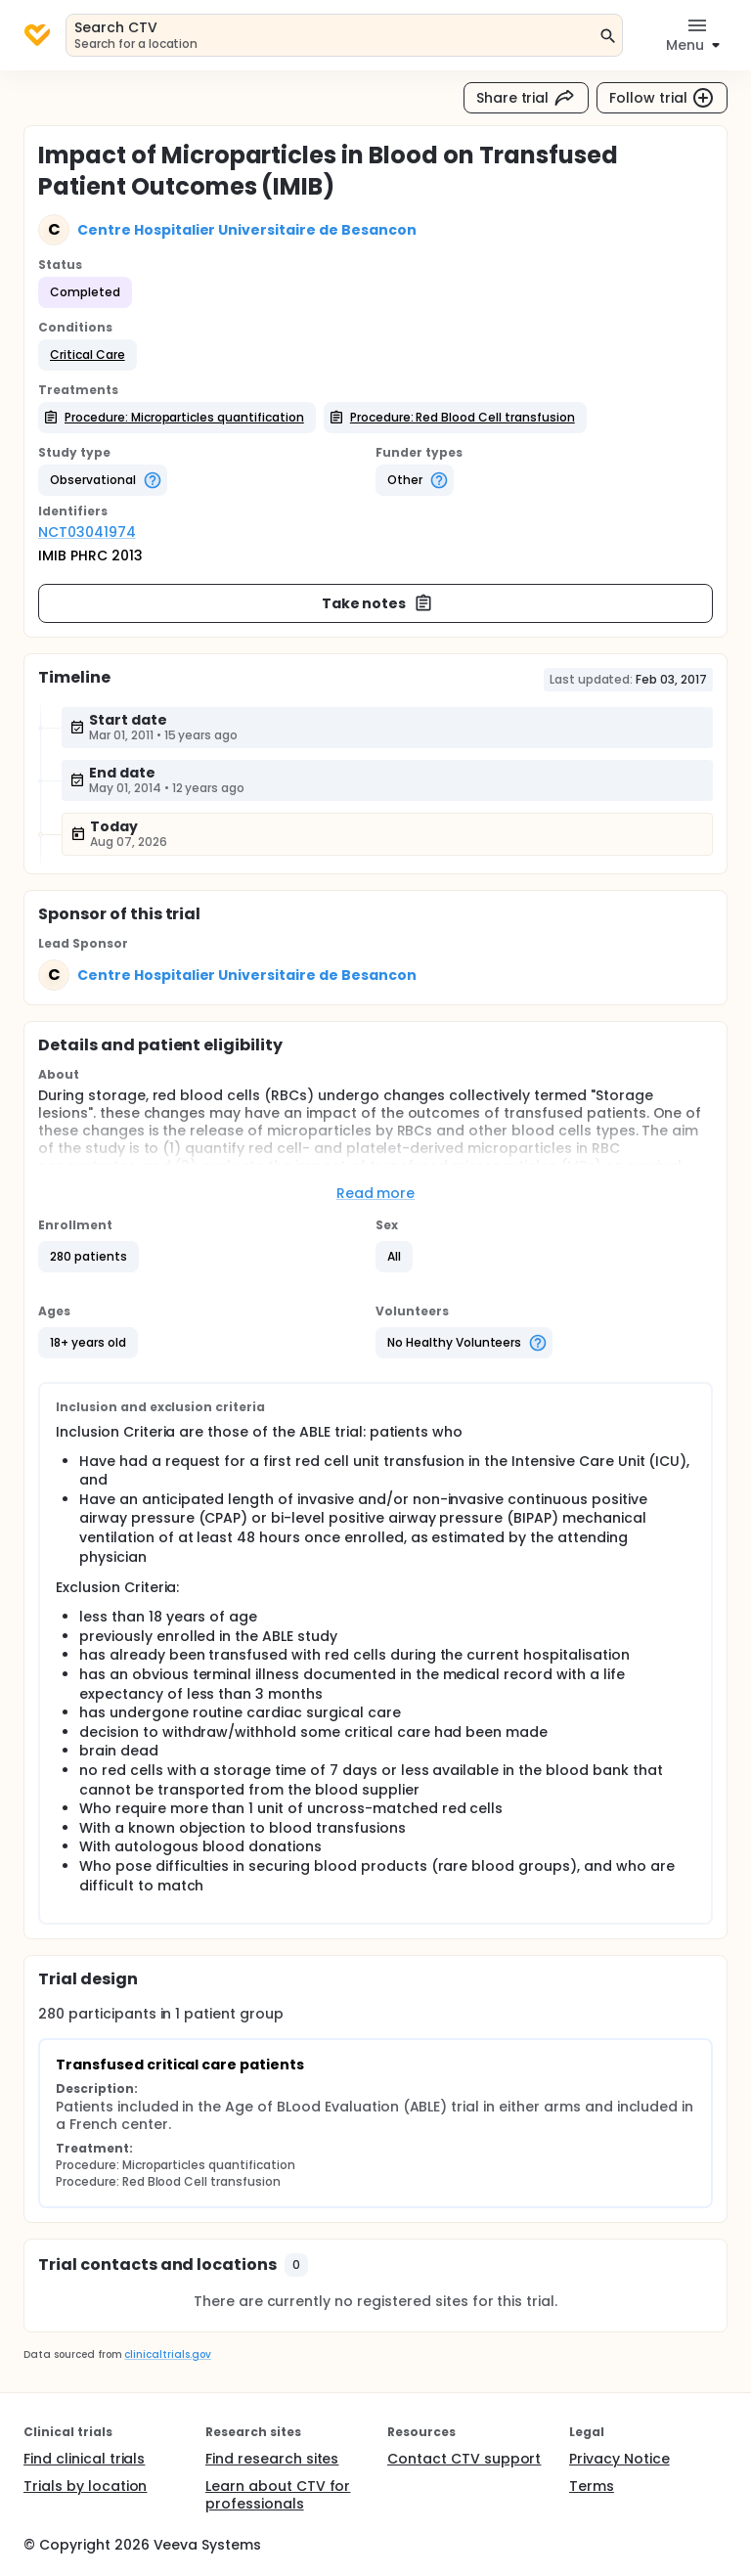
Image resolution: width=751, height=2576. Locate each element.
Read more (376, 1193)
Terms (591, 2486)
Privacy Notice (619, 2458)
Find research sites (271, 2458)
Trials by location (85, 2486)
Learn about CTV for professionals (277, 2494)
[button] (87, 355)
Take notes (378, 603)
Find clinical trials (84, 2458)
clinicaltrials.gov (167, 2354)
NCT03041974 (87, 532)
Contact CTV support (464, 2458)
